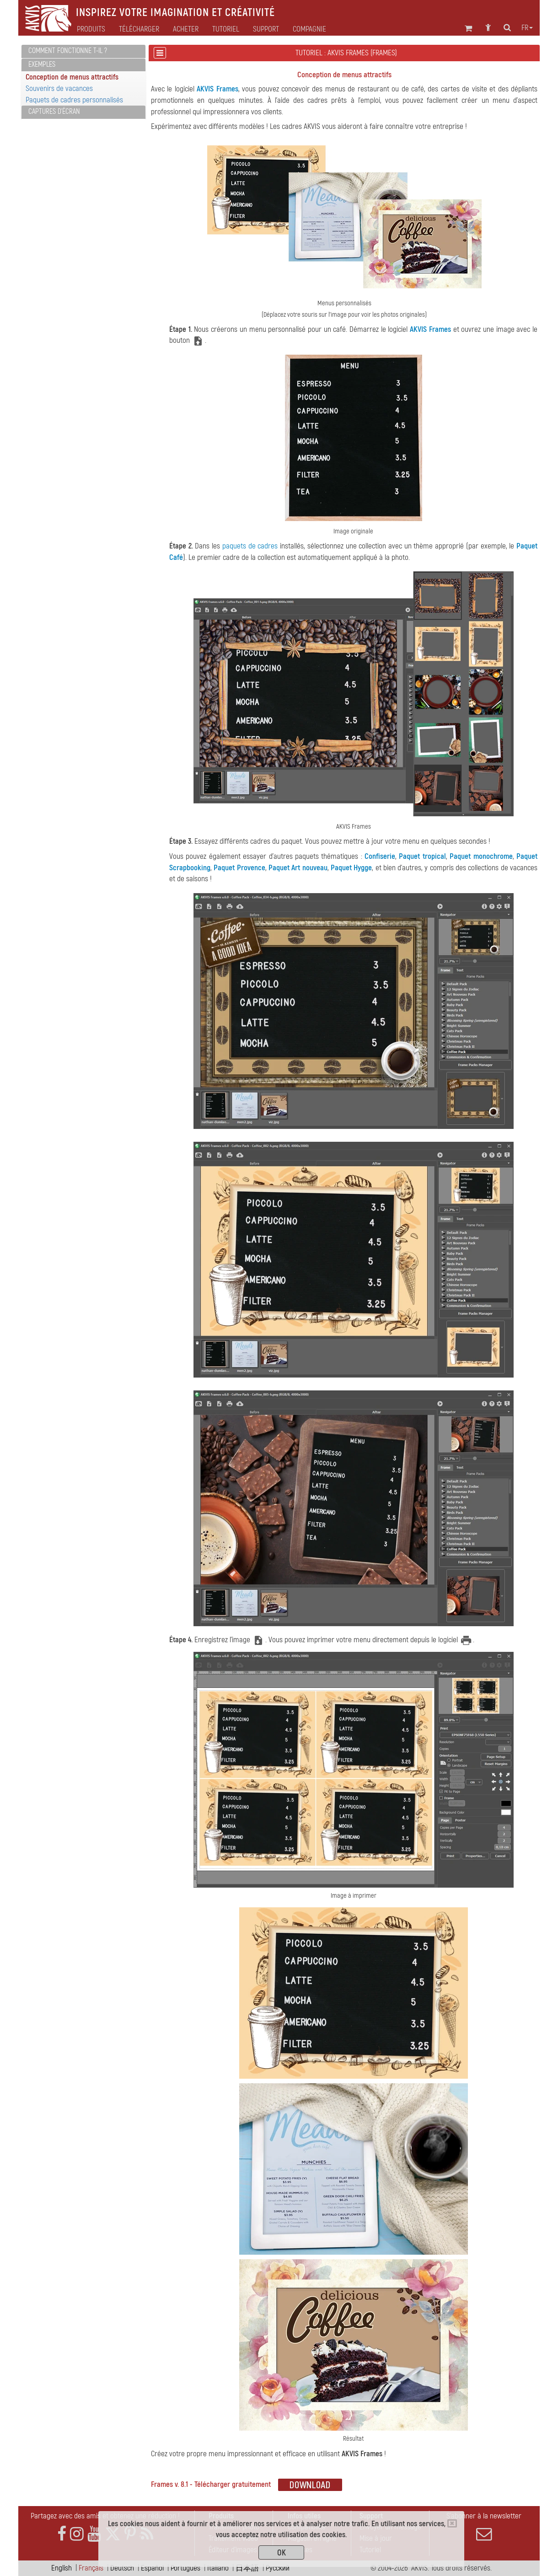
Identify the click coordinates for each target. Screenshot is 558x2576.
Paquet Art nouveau (297, 868)
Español (152, 2568)
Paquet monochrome (481, 856)
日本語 (247, 2568)
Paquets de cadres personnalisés (74, 100)
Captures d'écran (54, 111)
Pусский (278, 2568)
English (61, 2568)
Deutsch (122, 2568)
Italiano (218, 2568)
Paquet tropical (422, 856)
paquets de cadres (250, 546)
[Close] (452, 2523)
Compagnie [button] (309, 29)
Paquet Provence (239, 868)
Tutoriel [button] (225, 29)
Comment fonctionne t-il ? (67, 50)
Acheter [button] (186, 29)
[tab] (83, 51)
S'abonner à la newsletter (484, 2526)
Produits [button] (91, 29)
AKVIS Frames (217, 89)
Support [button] (266, 29)
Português (185, 2568)
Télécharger (139, 29)
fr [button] (527, 27)
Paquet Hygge (351, 868)
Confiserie (380, 856)
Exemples (41, 64)
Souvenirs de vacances (59, 88)
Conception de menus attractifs (72, 77)
